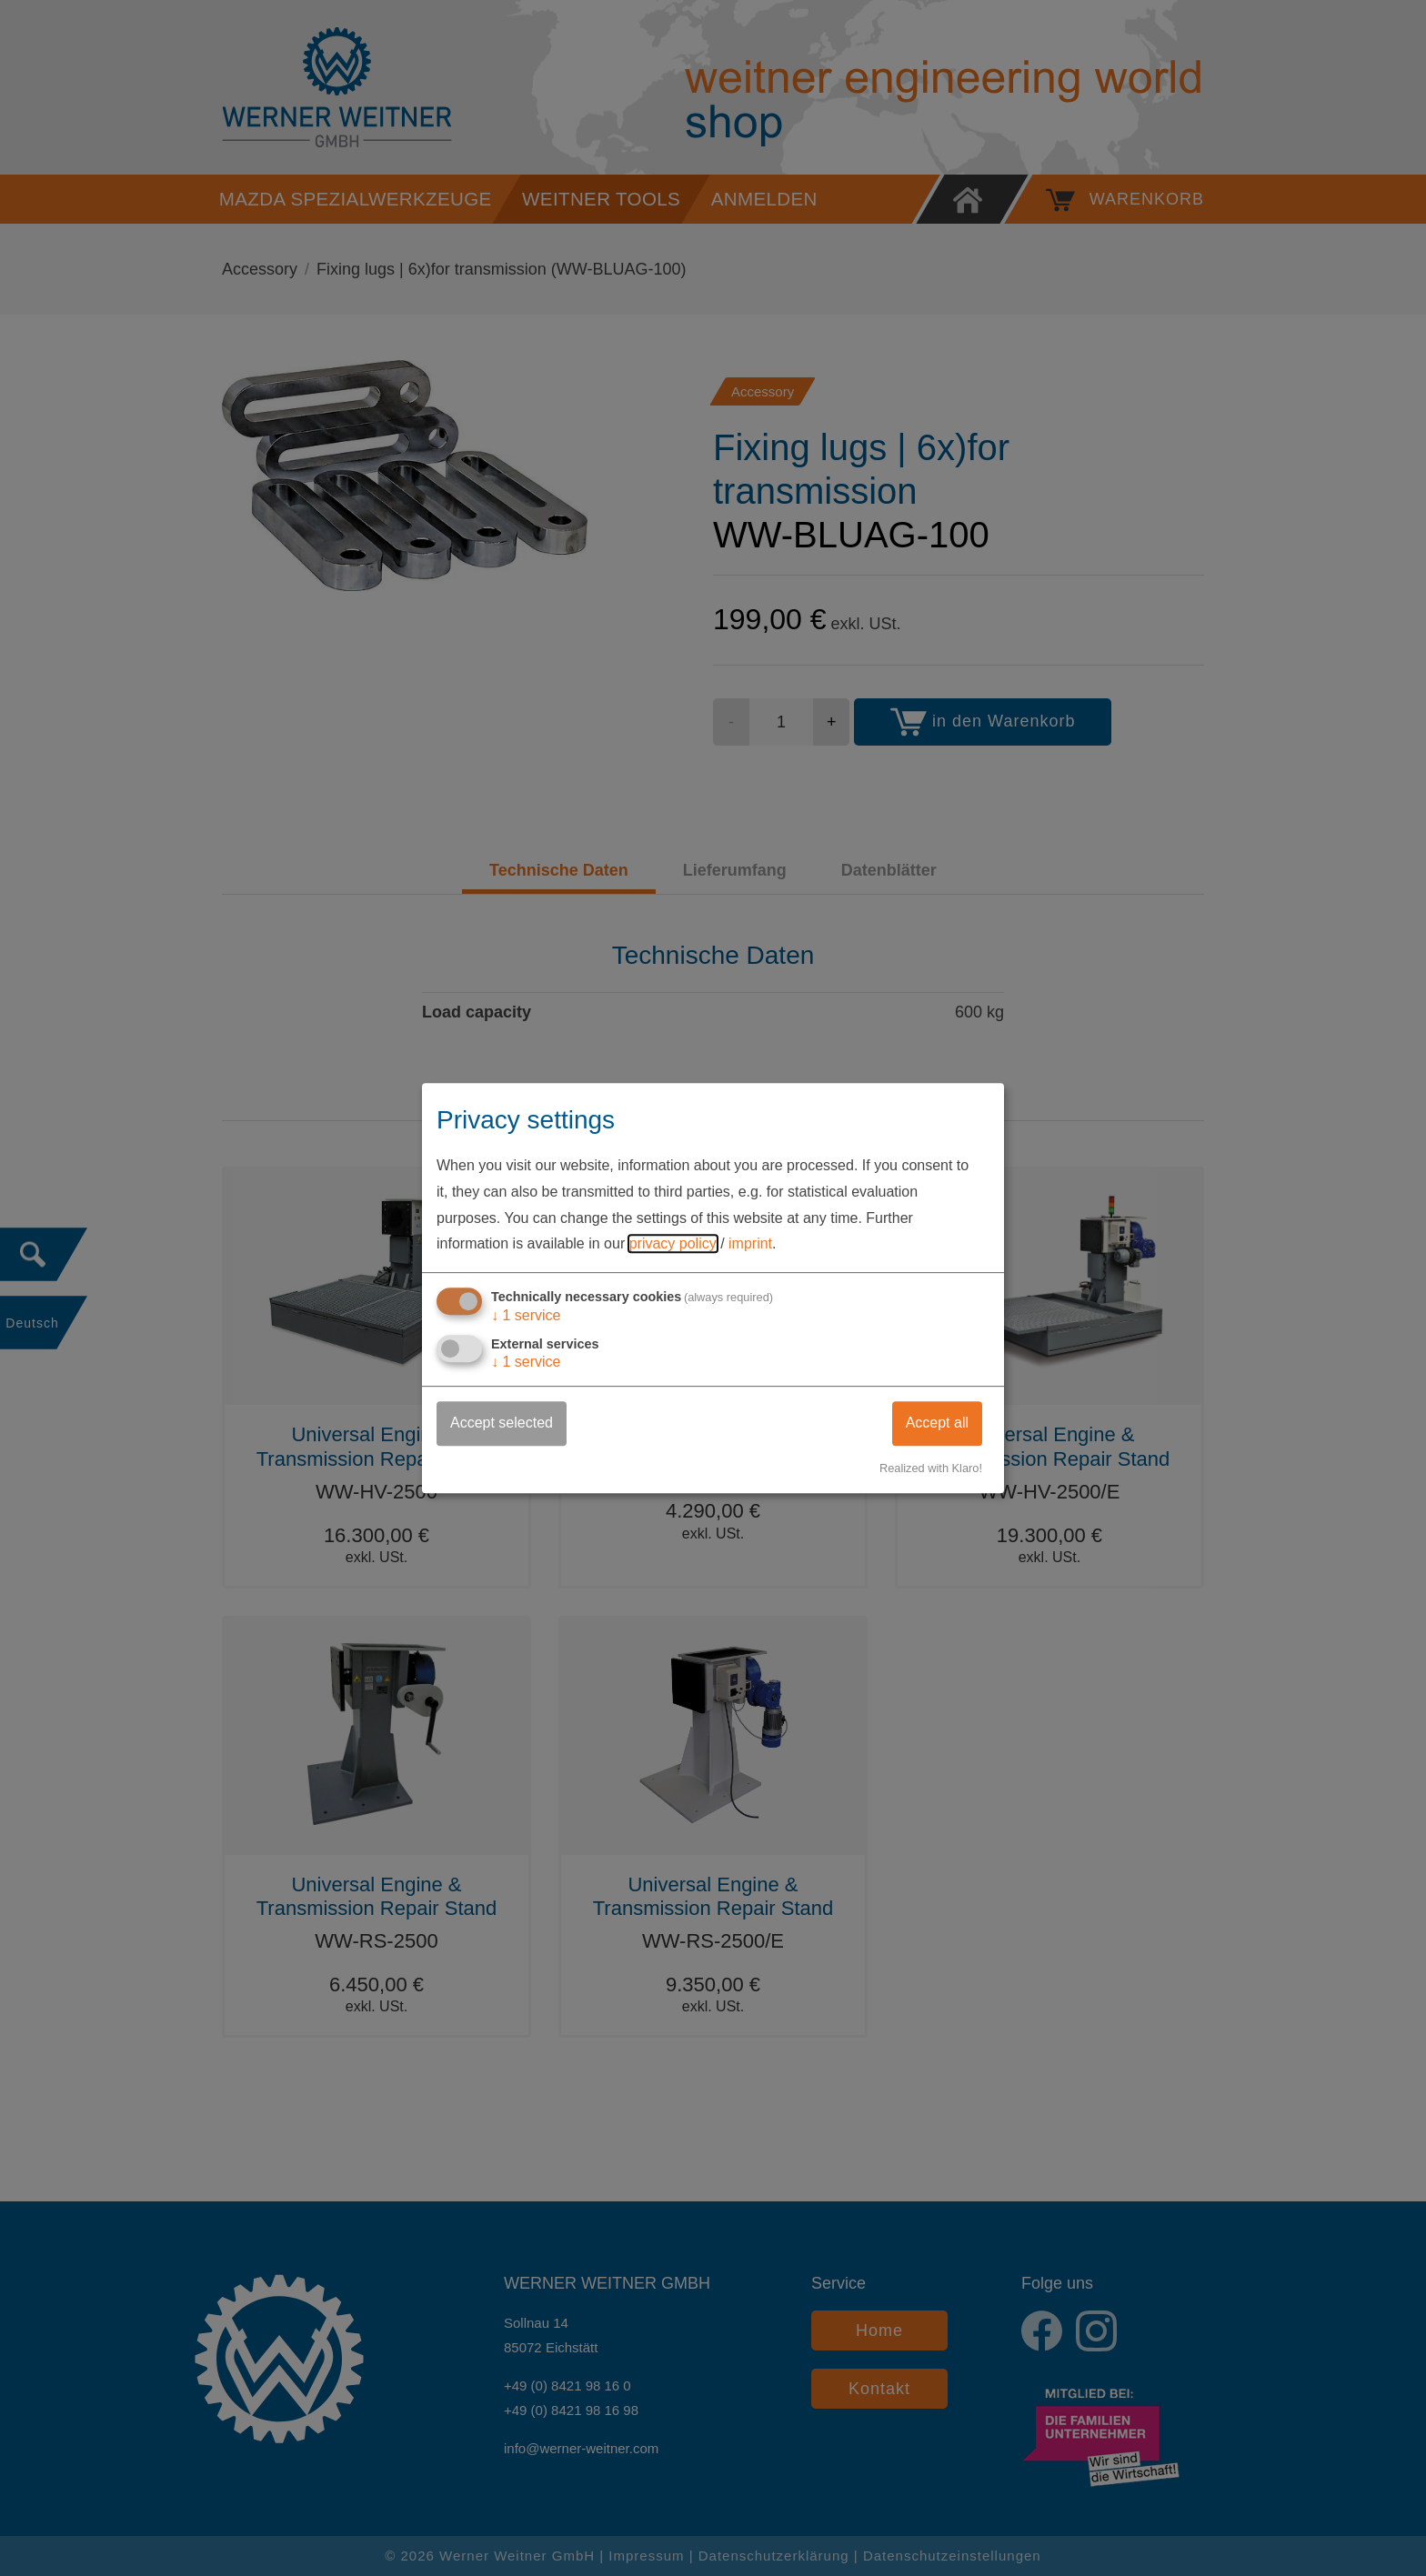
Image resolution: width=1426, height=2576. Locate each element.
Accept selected (501, 1423)
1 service (526, 1315)
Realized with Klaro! (930, 1468)
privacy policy (673, 1244)
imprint (750, 1244)
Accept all (937, 1423)
